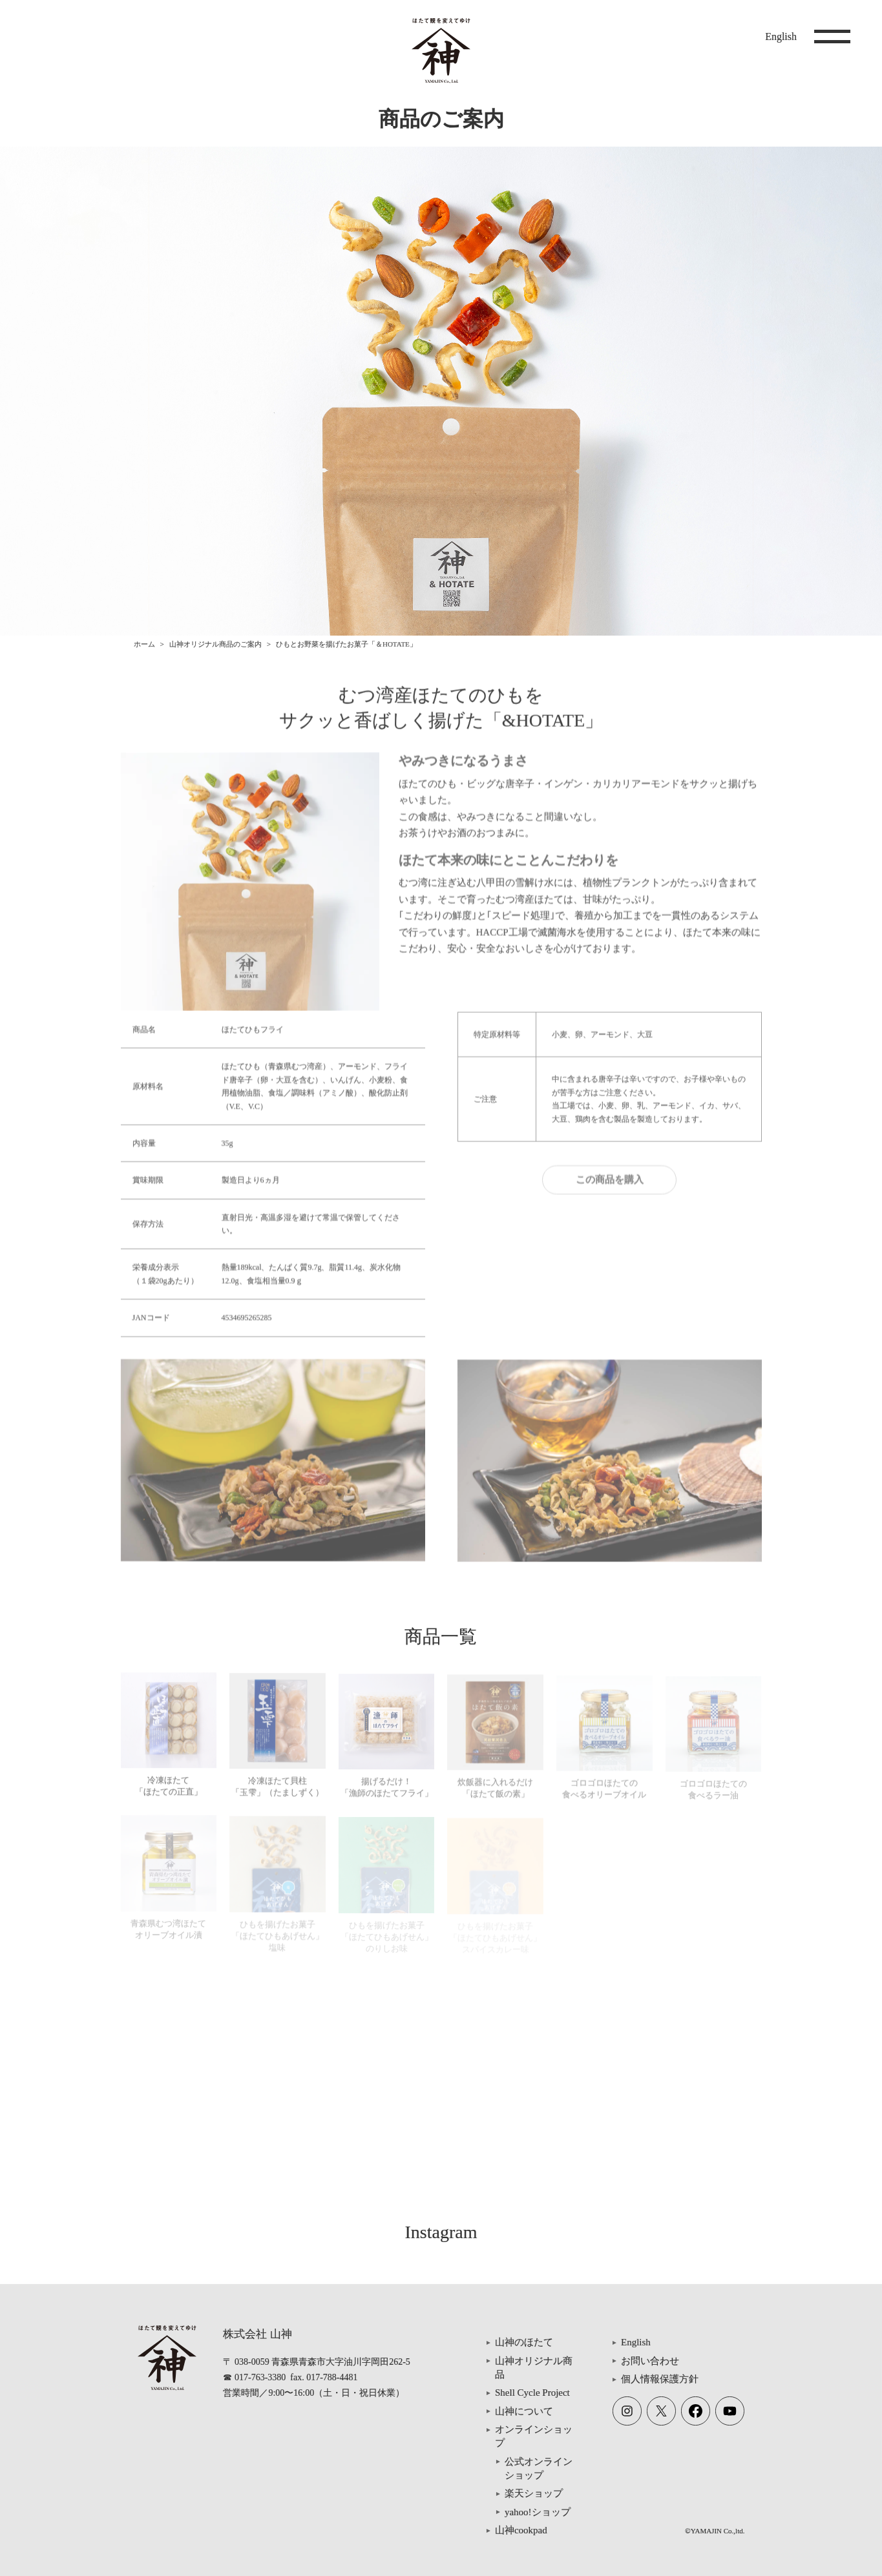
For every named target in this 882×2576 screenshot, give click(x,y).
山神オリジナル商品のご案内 (215, 644)
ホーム (144, 644)
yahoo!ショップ (538, 2512)
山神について (524, 2411)
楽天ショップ (534, 2493)
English (781, 36)
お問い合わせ (650, 2361)
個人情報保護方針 (659, 2379)
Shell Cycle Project (532, 2392)
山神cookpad (521, 2530)
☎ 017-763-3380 (254, 2377)
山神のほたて (524, 2342)
